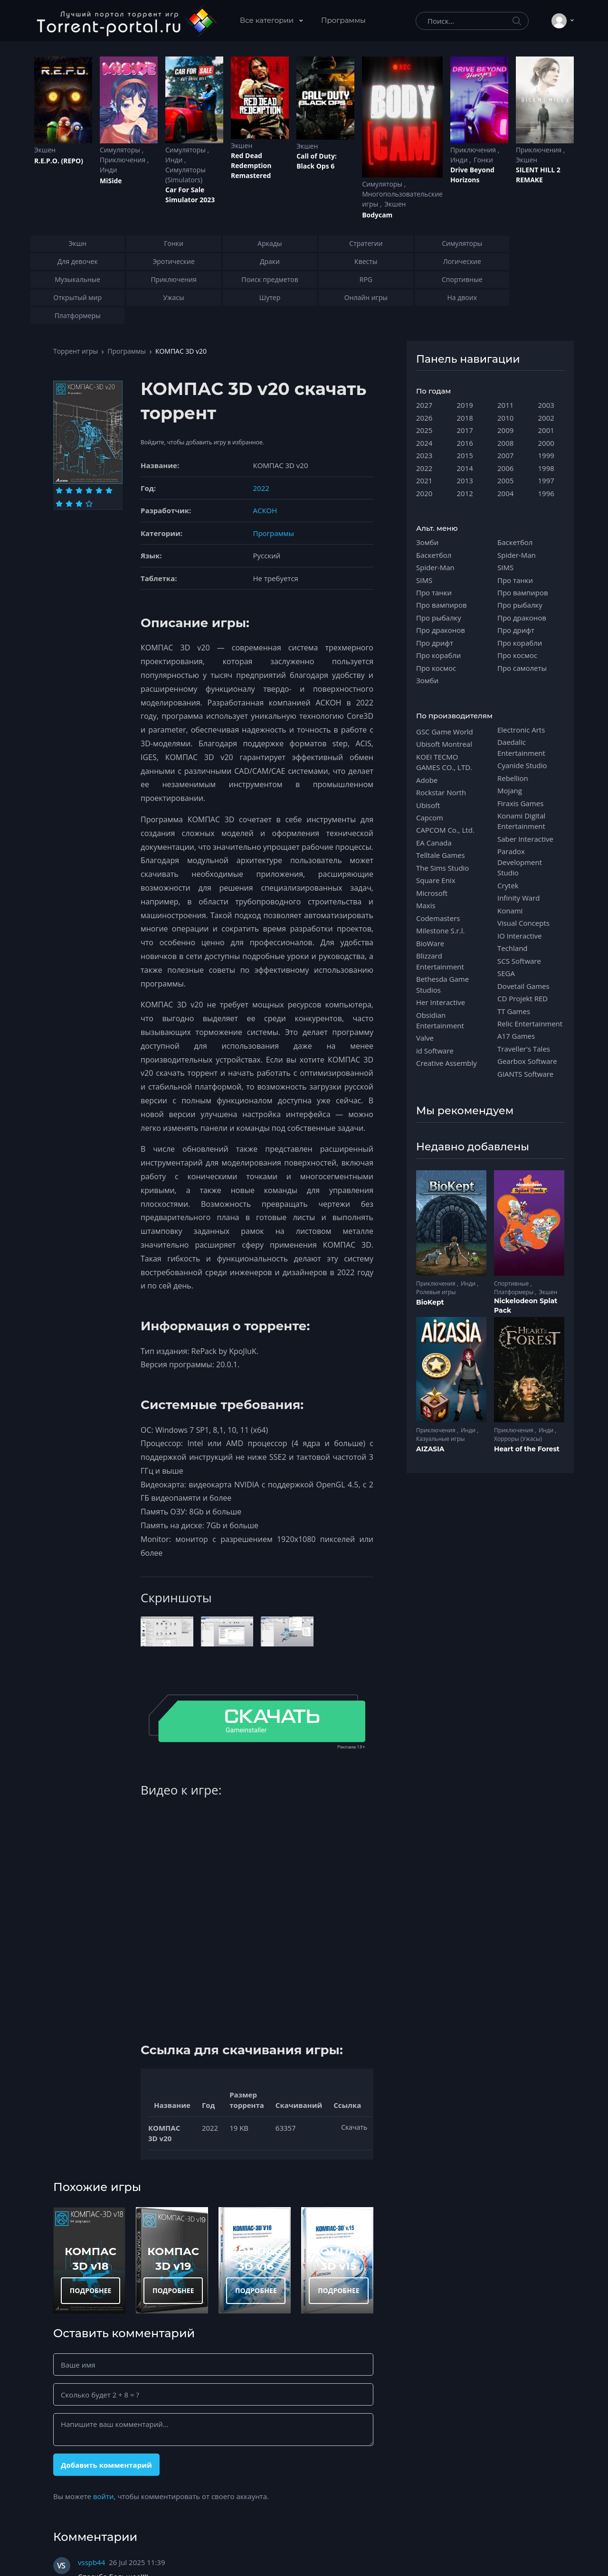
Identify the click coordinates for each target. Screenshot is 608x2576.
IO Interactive (519, 935)
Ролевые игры (436, 1292)
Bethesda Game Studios (442, 984)
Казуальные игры (440, 1439)
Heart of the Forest (527, 1449)
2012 (465, 493)
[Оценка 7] (59, 503)
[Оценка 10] (89, 503)
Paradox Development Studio (519, 861)
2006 (505, 468)
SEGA (506, 973)
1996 (546, 493)
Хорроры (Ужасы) (518, 1439)
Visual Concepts (523, 923)
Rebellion (512, 778)
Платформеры (514, 1292)
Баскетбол (433, 555)
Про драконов (440, 630)
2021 (424, 480)
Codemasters (438, 918)
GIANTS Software (525, 1074)
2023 (424, 455)
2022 (261, 488)
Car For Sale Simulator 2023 (190, 194)
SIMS (424, 580)
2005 (505, 480)
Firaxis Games (520, 803)
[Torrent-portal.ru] (126, 21)
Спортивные (512, 1283)
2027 (424, 405)
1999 (546, 455)
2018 (465, 418)
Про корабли (438, 655)
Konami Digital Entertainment (521, 821)
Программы (343, 20)
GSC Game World (444, 731)
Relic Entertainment (529, 1023)
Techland (512, 948)
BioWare (430, 943)
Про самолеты (522, 668)
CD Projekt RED (522, 998)
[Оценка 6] (109, 490)
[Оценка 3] (79, 490)
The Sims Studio (442, 868)
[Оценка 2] (69, 490)
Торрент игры (75, 351)
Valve (425, 1038)
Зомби (427, 542)
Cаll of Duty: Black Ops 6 (316, 160)
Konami (509, 910)
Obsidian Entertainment (440, 1020)
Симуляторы (121, 149)
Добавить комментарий (106, 2465)
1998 (546, 468)
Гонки (483, 159)
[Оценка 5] (99, 490)
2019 (465, 405)
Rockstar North (441, 792)
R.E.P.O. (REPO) (58, 160)
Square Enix (435, 880)
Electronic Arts (521, 729)
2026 (424, 418)
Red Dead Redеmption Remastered (251, 165)
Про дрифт (434, 643)
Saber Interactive (525, 839)
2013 (465, 480)
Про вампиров (441, 605)
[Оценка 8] (69, 503)
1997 (546, 480)
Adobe (426, 780)
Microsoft (431, 893)
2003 (546, 405)
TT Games (513, 1011)
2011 (505, 405)
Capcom (429, 817)
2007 (505, 455)
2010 (505, 418)
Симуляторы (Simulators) (185, 174)
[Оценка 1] (59, 490)
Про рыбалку (438, 617)
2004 (505, 493)
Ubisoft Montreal (444, 744)
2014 (465, 468)
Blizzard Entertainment (440, 961)
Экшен (45, 149)
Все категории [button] (267, 20)
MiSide (111, 180)
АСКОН (265, 510)
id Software (435, 1050)
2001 (546, 430)
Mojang (509, 790)
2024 (424, 443)
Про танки (434, 592)
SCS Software (519, 961)
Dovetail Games (523, 986)
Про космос (436, 668)
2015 (465, 455)
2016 (465, 443)
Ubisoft (428, 805)
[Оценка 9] (79, 503)
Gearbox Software (527, 1061)
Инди (108, 169)
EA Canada (433, 842)
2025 (424, 430)
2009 (505, 430)
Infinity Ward (518, 898)
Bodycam (377, 214)
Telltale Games (440, 855)
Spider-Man (435, 567)
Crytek (508, 885)
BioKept (430, 1302)
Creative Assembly (446, 1063)
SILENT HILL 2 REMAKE (538, 174)
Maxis (426, 905)
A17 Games (516, 1036)
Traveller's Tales (523, 1048)
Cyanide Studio (522, 765)
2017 (465, 430)
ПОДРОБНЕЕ (91, 2290)
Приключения (123, 159)
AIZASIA (430, 1449)
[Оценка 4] (89, 490)
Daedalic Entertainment (521, 747)
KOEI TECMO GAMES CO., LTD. (444, 762)
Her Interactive (440, 1002)
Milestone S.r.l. (440, 930)
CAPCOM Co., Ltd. (445, 830)
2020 (424, 493)
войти (103, 2496)
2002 (546, 418)
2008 (505, 443)
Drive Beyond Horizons (472, 174)
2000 (546, 443)
